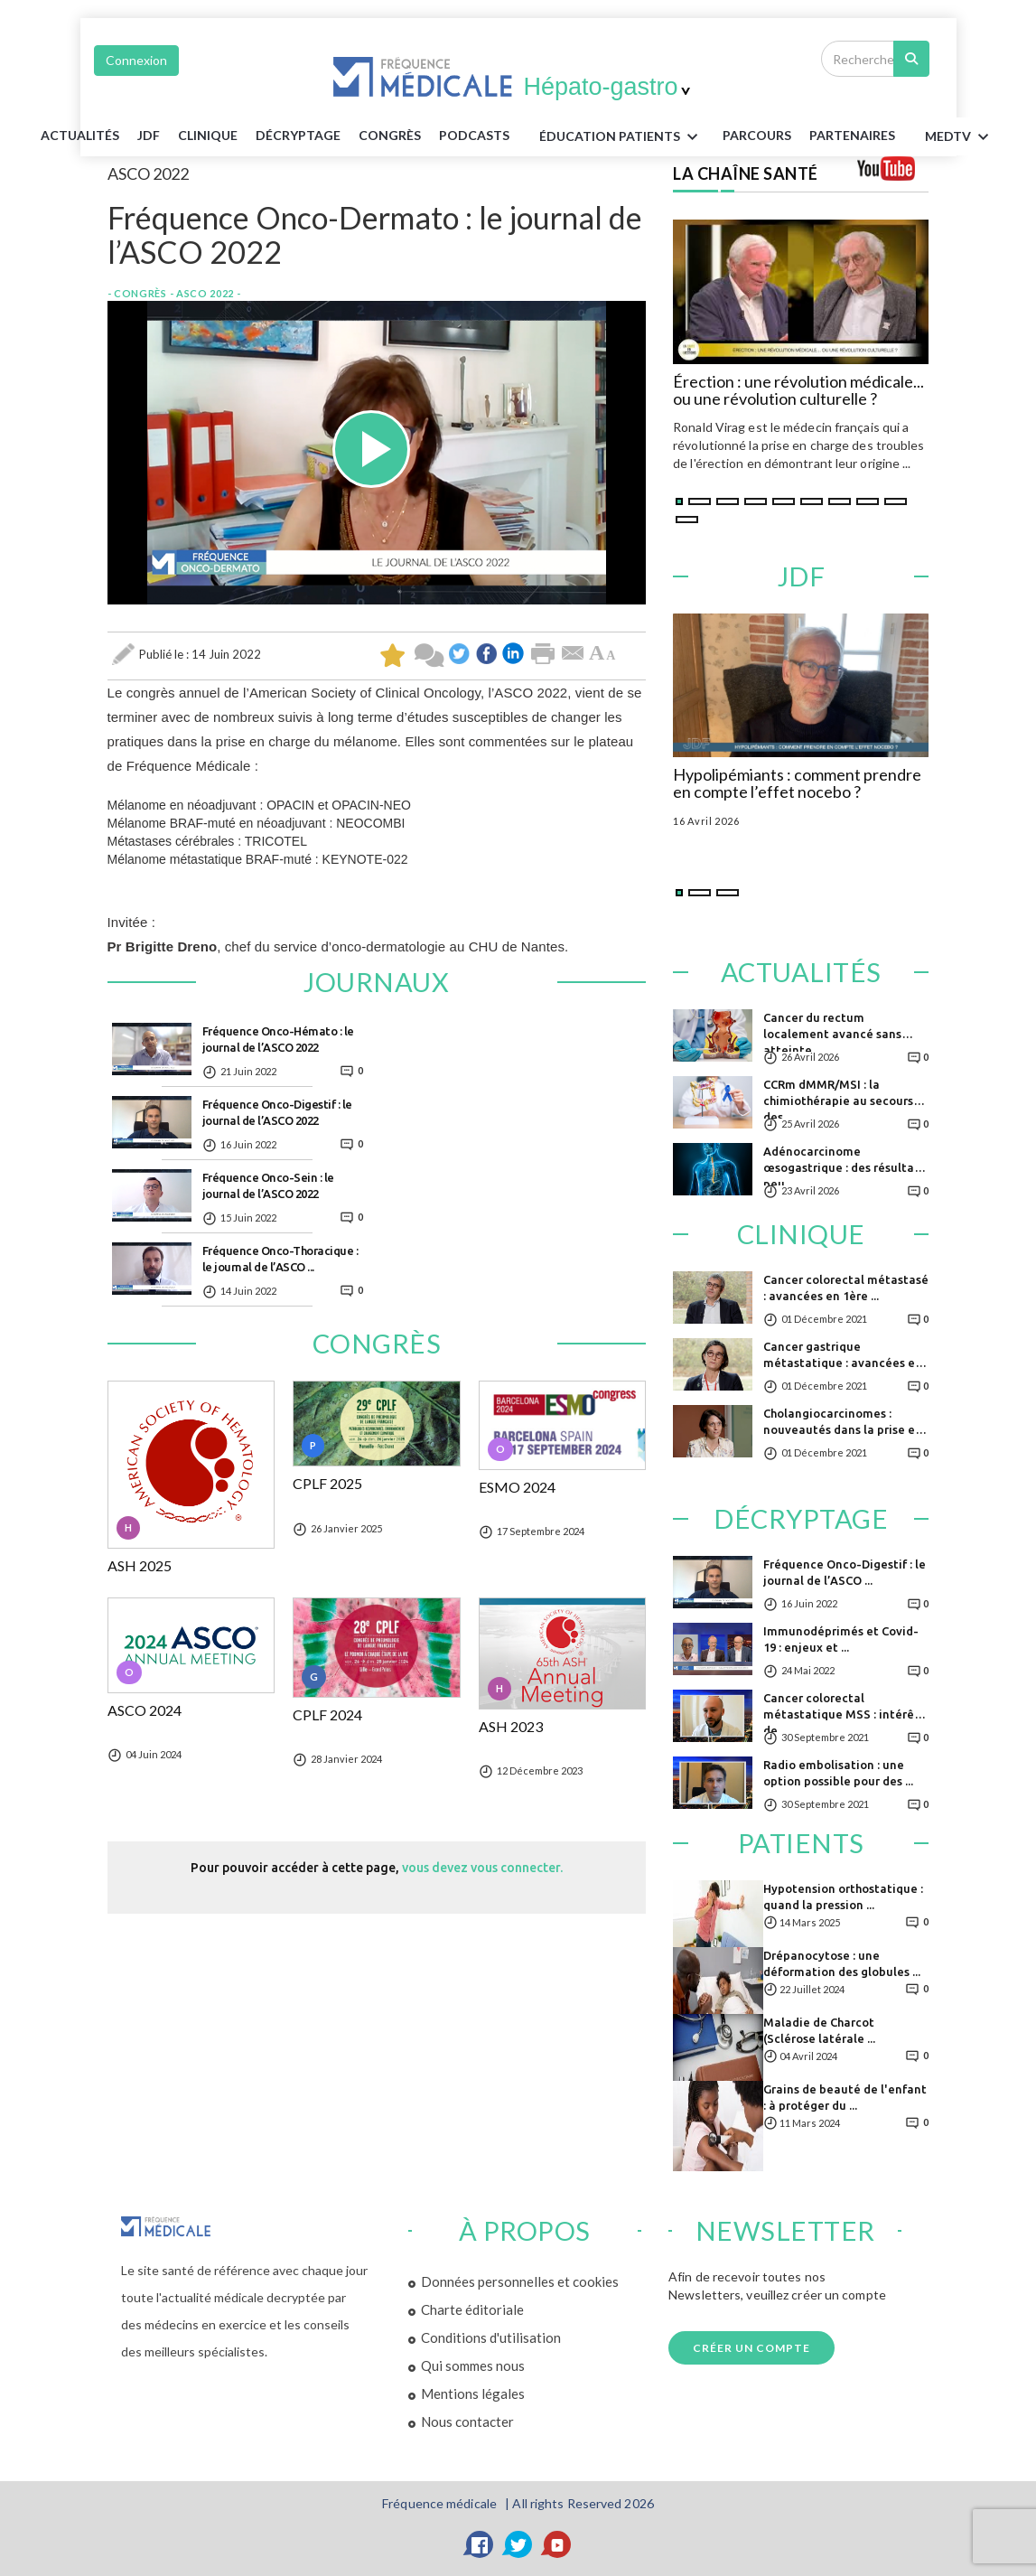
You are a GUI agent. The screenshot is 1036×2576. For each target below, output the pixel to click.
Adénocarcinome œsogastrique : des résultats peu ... (844, 1165)
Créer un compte (751, 2348)
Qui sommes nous (473, 2365)
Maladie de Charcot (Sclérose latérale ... (819, 2030)
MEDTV (959, 137)
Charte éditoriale (472, 2309)
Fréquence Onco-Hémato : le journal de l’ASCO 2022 (278, 1039)
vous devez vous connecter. (482, 1867)
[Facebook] (479, 2544)
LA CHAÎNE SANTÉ (745, 173)
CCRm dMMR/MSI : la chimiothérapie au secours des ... (838, 1098)
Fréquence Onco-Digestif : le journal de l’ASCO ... (844, 1572)
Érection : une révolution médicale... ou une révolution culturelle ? (798, 391)
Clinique (208, 135)
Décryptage (298, 135)
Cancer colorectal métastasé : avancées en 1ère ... (846, 1287)
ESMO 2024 (517, 1487)
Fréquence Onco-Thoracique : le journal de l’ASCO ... (280, 1258)
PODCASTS (474, 135)
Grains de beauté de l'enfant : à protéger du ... (845, 2097)
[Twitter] (518, 2544)
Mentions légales (473, 2393)
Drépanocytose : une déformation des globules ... (841, 1963)
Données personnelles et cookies (520, 2281)
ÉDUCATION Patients (621, 137)
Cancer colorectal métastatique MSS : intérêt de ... (841, 1711)
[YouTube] (557, 2544)
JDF (148, 135)
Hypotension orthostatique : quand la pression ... (843, 1896)
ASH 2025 (139, 1566)
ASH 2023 (511, 1727)
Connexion (136, 60)
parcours (757, 135)
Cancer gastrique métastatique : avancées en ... (842, 1360)
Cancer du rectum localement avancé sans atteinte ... (832, 1031)
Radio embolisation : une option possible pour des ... (838, 1772)
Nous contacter (467, 2421)
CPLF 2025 (327, 1483)
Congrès (390, 135)
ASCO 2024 (144, 1710)
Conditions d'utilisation (491, 2337)
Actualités (80, 135)
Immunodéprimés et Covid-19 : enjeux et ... (841, 1639)
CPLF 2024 (327, 1715)
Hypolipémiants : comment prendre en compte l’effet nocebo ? (797, 784)
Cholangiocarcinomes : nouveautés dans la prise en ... (842, 1427)
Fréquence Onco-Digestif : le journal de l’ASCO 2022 (277, 1112)
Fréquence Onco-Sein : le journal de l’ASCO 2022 (268, 1185)
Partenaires (852, 135)
